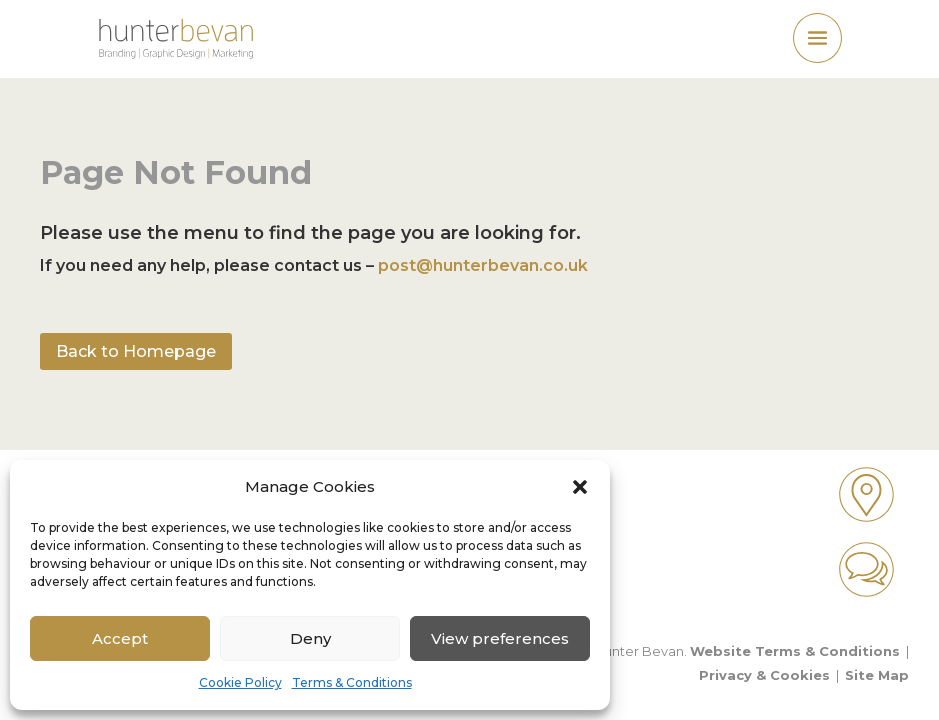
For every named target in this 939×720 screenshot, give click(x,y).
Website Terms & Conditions (795, 651)
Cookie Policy (240, 682)
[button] (580, 487)
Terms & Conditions (352, 682)
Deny (310, 638)
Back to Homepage (136, 351)
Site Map (877, 675)
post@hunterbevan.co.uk (483, 265)
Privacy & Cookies (764, 675)
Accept (120, 638)
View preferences (500, 638)
